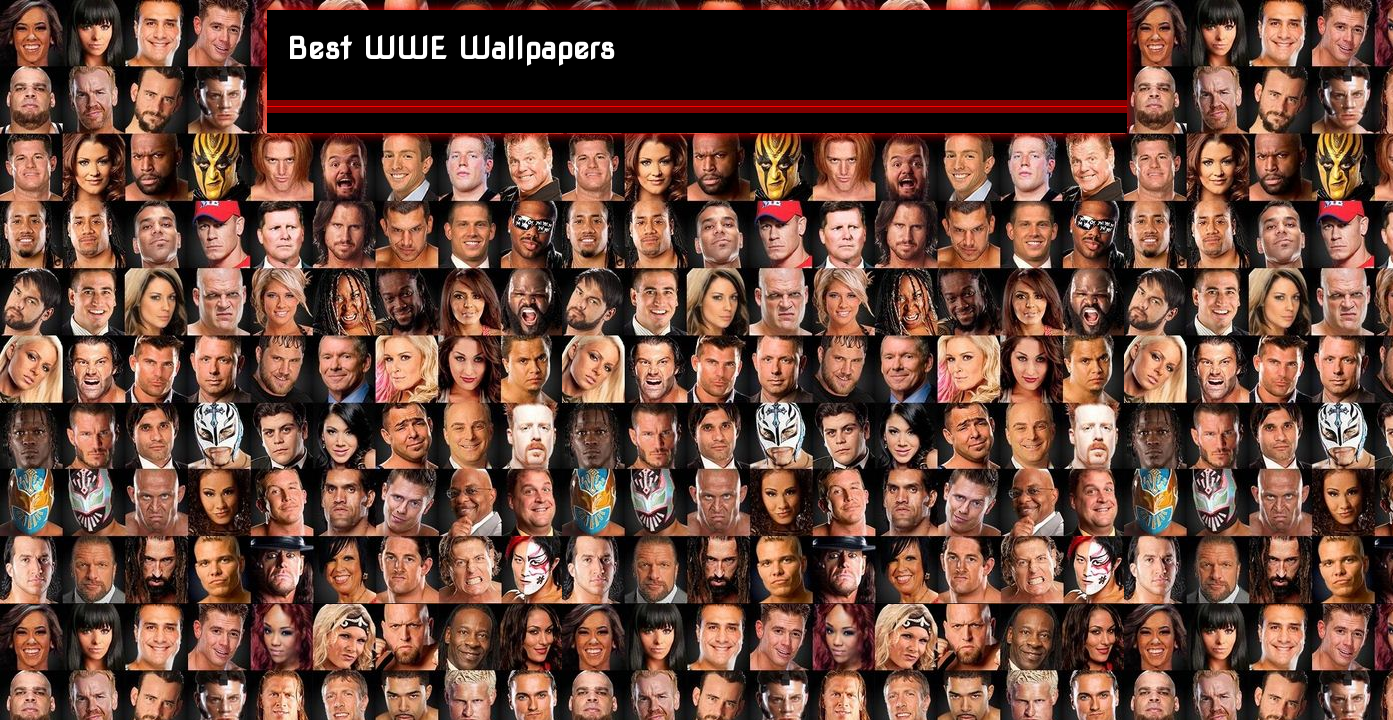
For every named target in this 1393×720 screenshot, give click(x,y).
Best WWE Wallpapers (451, 48)
